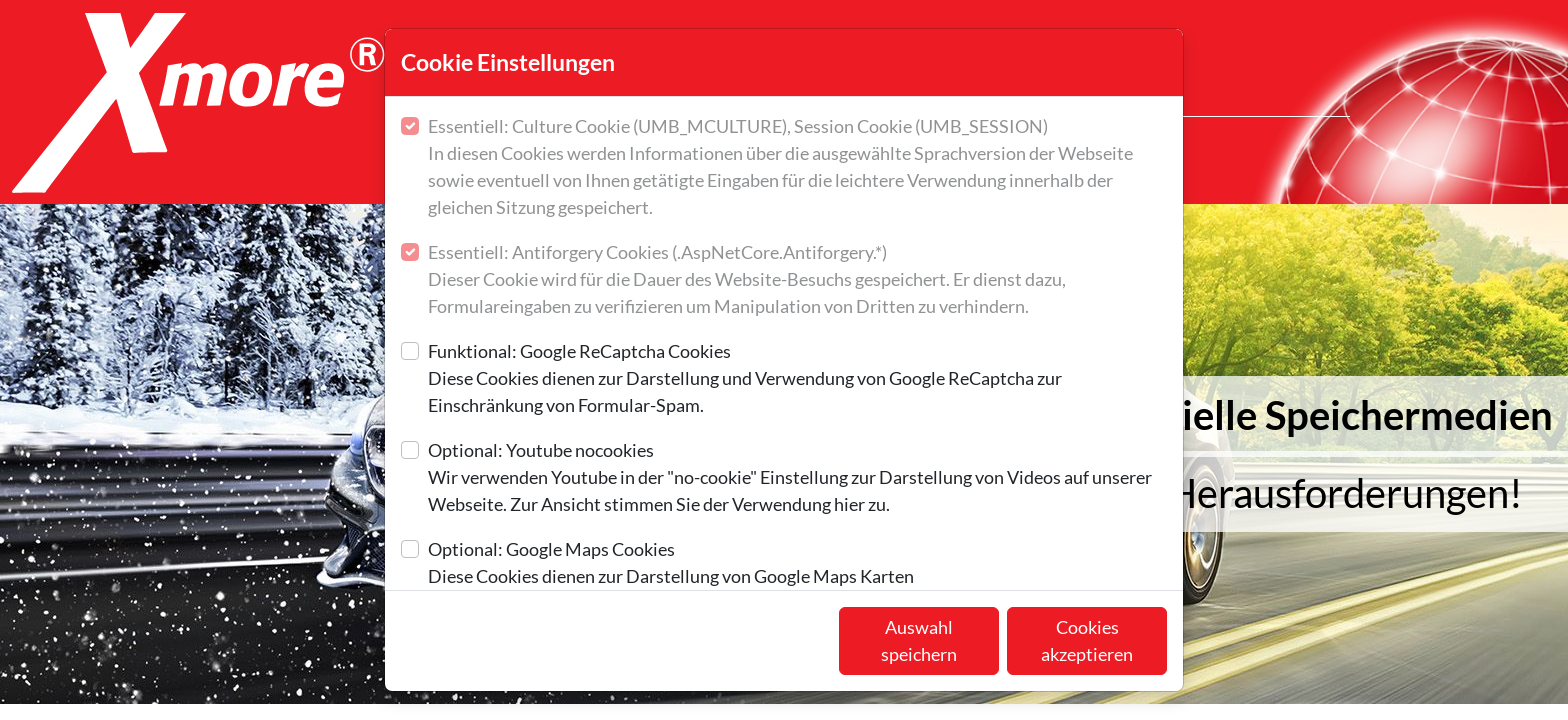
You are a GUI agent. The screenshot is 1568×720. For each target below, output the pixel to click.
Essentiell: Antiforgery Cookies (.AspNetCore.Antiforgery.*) (797, 280)
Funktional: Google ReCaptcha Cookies (797, 379)
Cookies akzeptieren (1087, 640)
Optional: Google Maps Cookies (671, 564)
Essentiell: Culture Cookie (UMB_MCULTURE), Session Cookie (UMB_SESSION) (797, 168)
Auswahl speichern (919, 640)
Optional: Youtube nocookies (797, 478)
